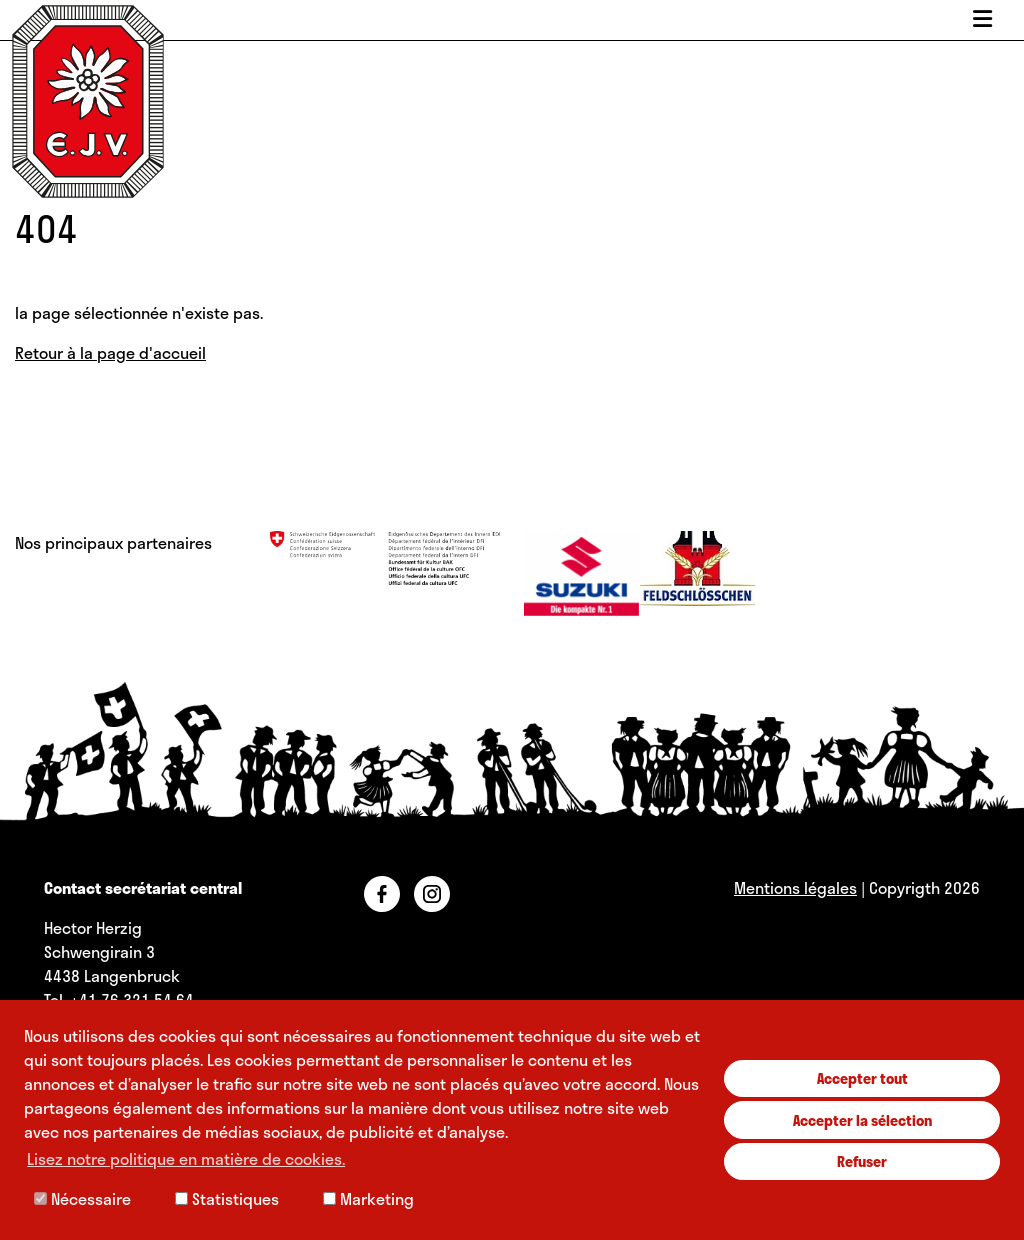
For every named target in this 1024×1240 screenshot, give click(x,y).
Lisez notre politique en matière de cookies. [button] (186, 1158)
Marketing (368, 1198)
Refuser (862, 1161)
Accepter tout (862, 1078)
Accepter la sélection (862, 1120)
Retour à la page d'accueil (110, 352)
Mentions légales (795, 887)
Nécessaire (82, 1198)
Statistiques (227, 1198)
